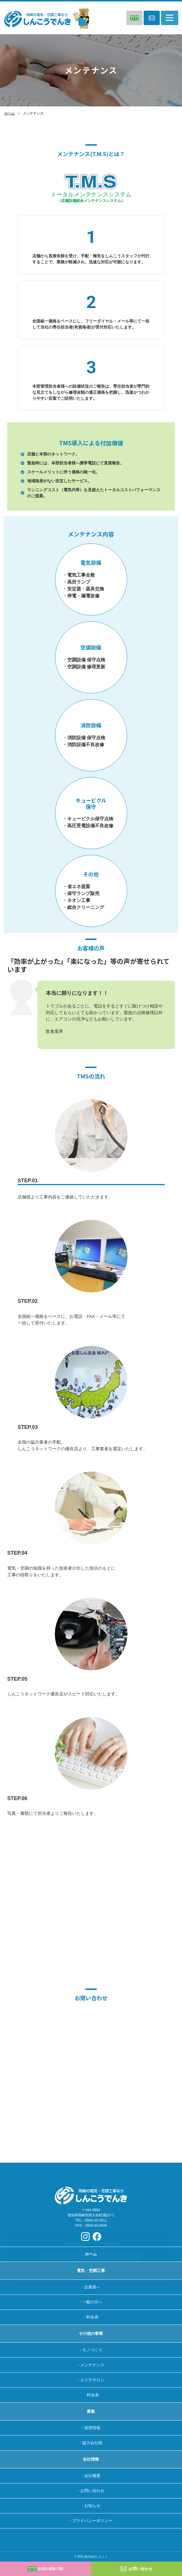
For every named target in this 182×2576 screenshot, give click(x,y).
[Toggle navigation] (169, 18)
